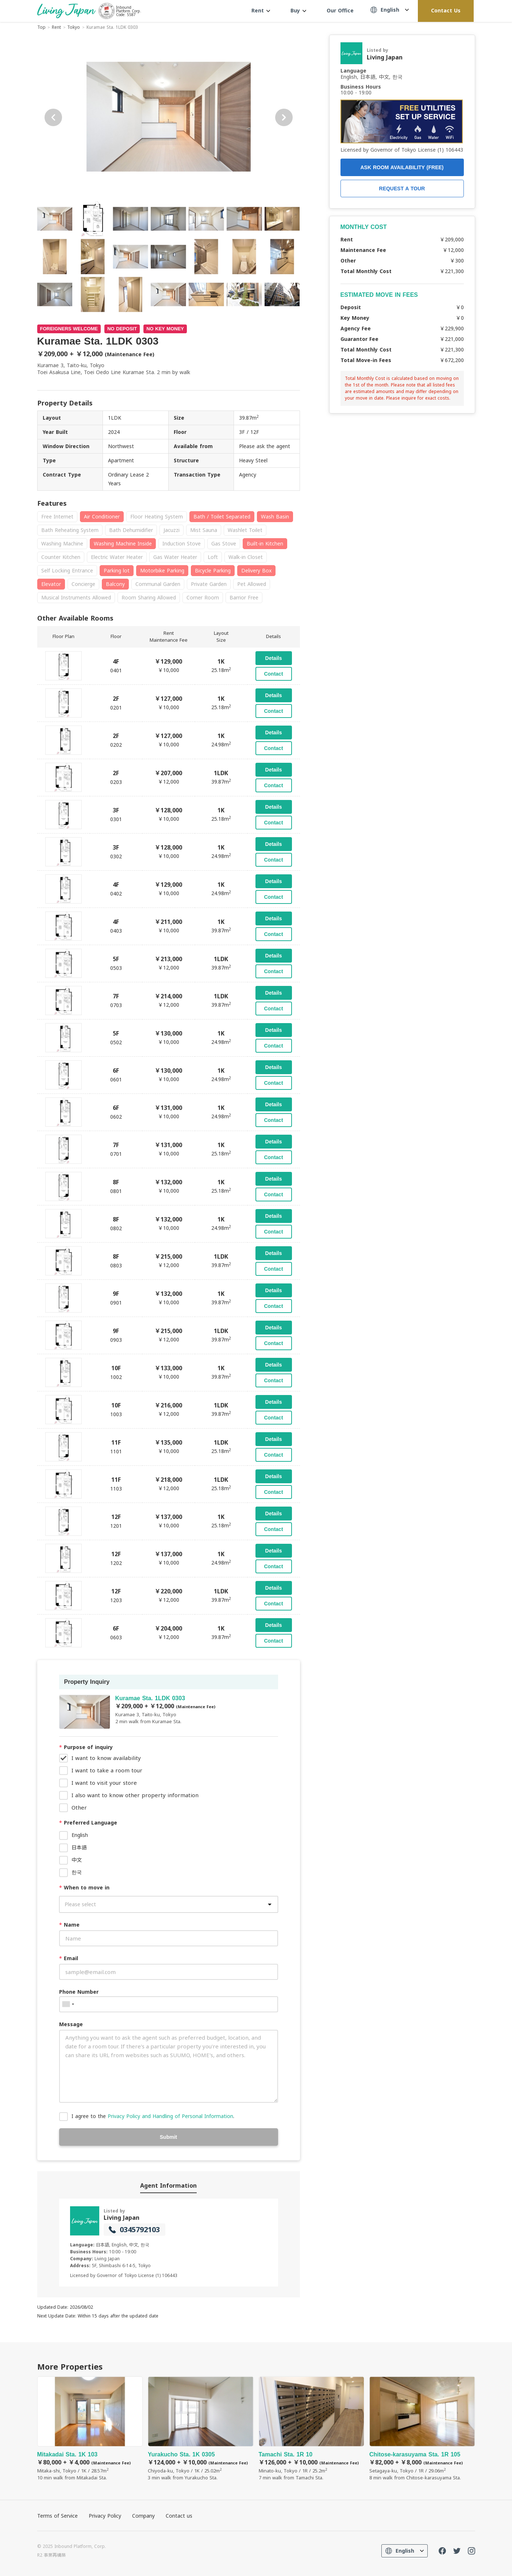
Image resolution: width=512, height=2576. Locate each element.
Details (273, 658)
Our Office (340, 10)
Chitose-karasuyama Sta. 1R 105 (422, 2429)
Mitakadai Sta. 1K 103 (90, 2429)
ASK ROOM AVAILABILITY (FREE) (401, 167)
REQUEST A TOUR (402, 188)
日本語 (79, 1847)
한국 (77, 1872)
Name (69, 1924)
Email (68, 1958)
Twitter (457, 2550)
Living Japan (121, 2218)
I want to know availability (106, 1757)
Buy (298, 10)
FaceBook (442, 2550)
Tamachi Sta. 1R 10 (312, 2429)
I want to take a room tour (107, 1770)
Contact (273, 674)
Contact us (179, 2515)
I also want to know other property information (135, 1795)
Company (143, 2515)
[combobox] (67, 2004)
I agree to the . (153, 2116)
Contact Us (446, 10)
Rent (260, 10)
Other (79, 1807)
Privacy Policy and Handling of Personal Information (170, 2116)
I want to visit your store (104, 1782)
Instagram (471, 2550)
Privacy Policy (105, 2515)
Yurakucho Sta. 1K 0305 (201, 2429)
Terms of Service (57, 2515)
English (80, 1834)
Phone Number (79, 1991)
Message (71, 2024)
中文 (77, 1859)
